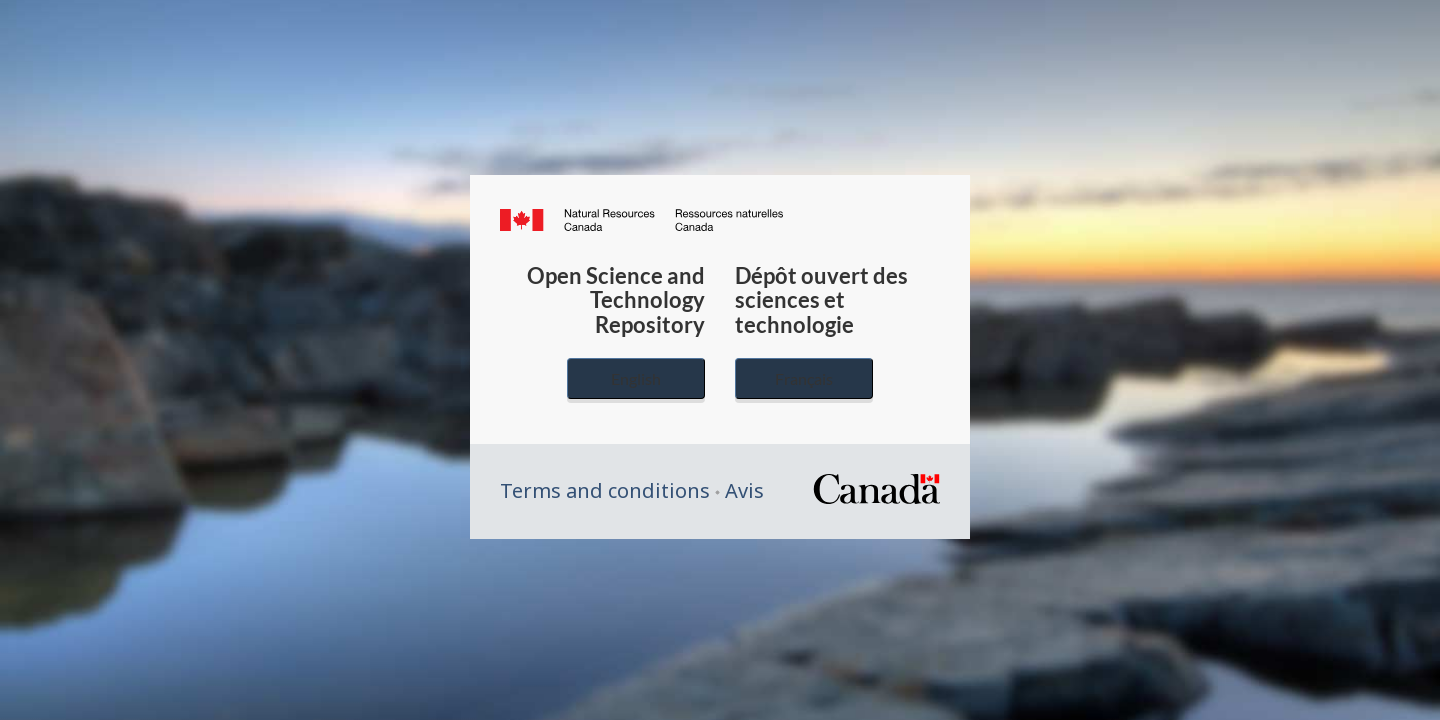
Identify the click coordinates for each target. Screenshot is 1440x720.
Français (804, 378)
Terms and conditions (605, 490)
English (636, 378)
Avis (744, 490)
